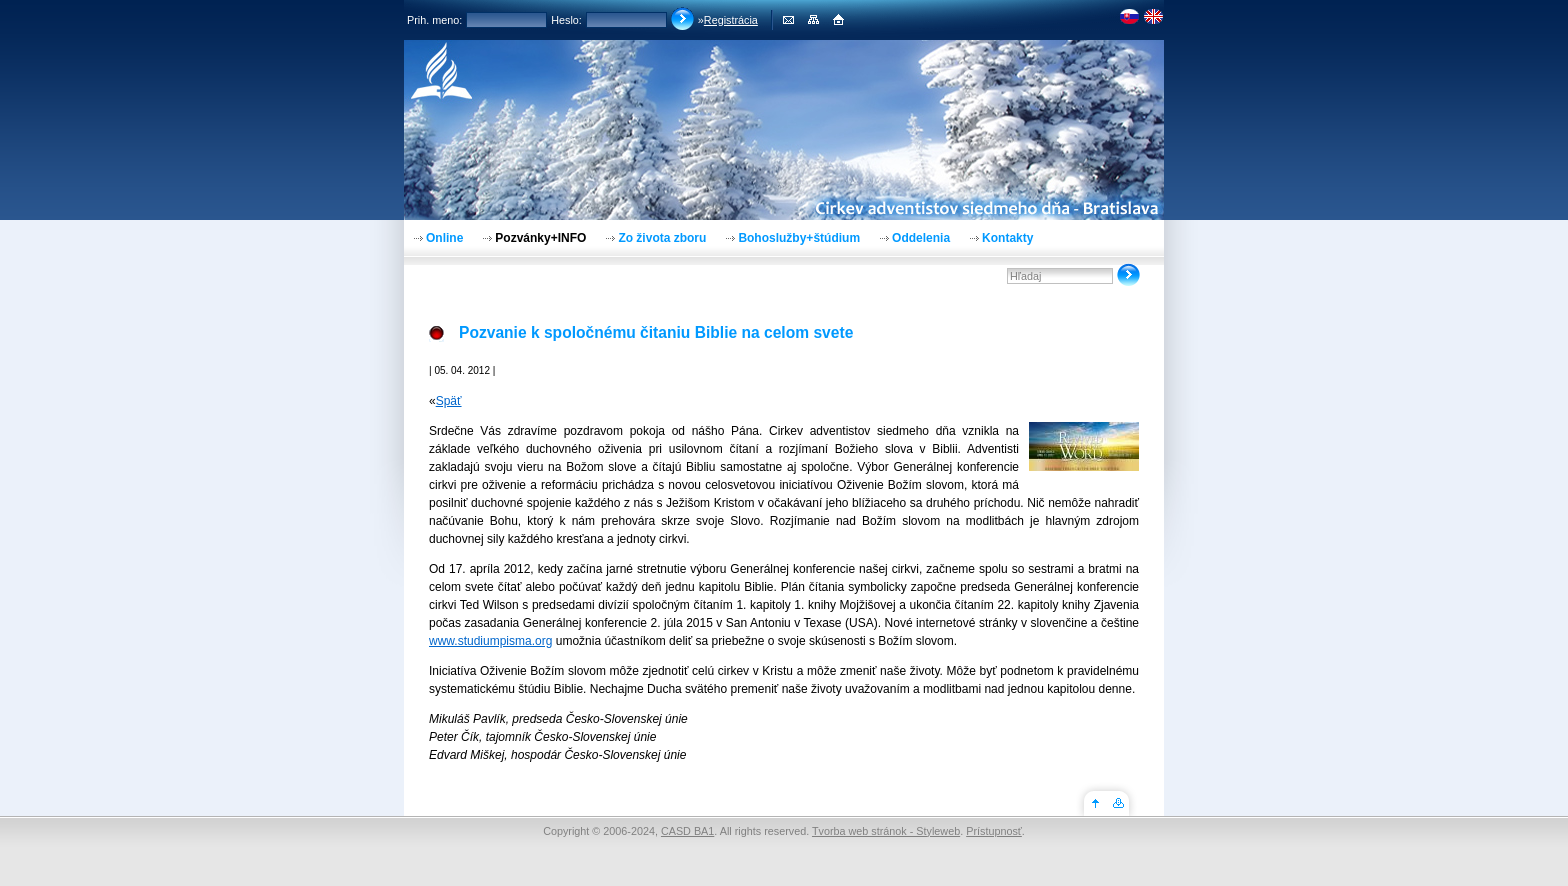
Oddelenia (921, 238)
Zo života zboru (662, 238)
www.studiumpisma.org (490, 641)
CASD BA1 (687, 831)
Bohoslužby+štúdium (799, 238)
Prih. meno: (434, 20)
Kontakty (1007, 238)
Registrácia (731, 20)
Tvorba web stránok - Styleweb (886, 831)
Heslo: (566, 20)
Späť (449, 401)
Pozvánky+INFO (540, 238)
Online (444, 238)
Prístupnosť (994, 831)
